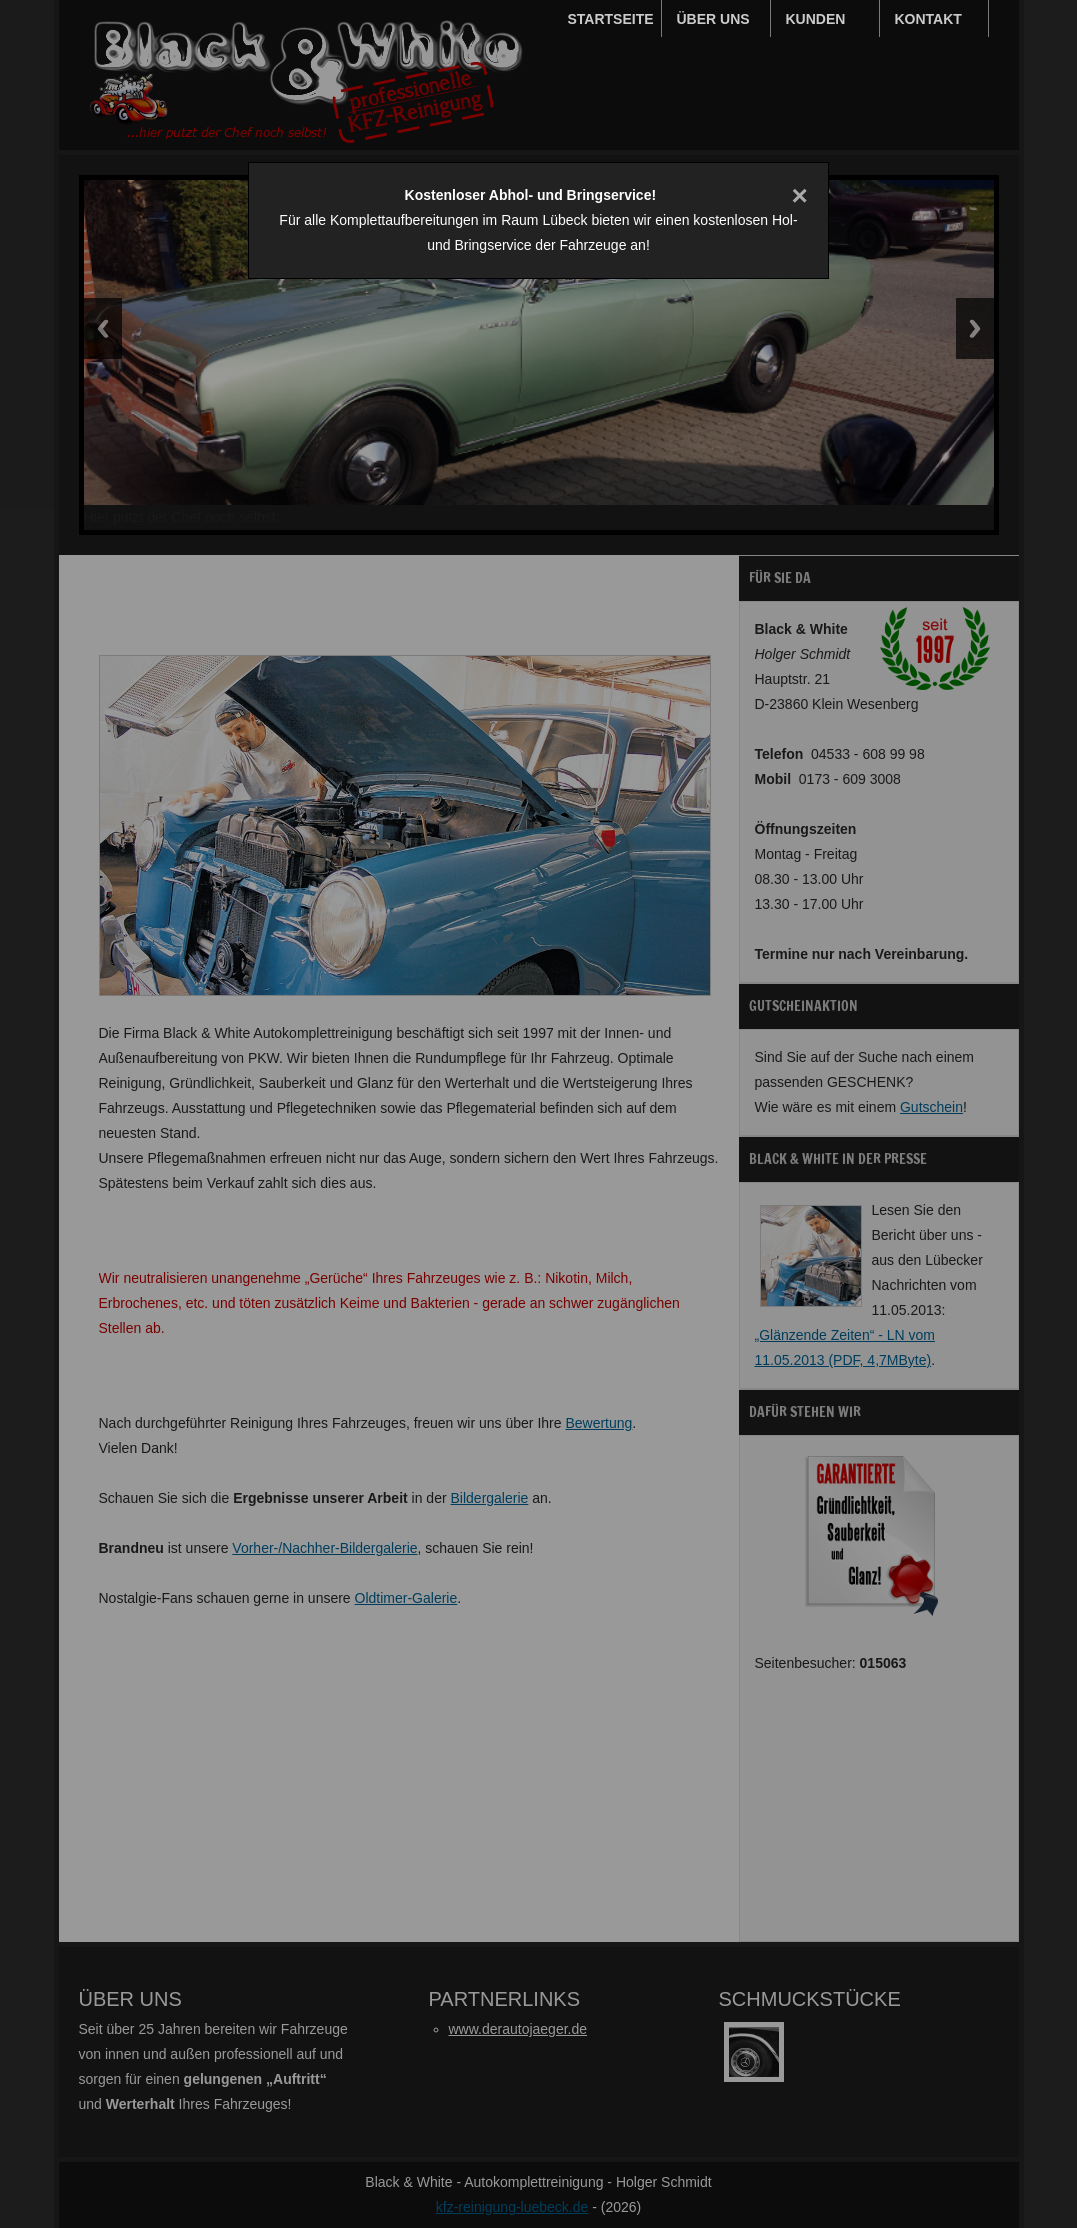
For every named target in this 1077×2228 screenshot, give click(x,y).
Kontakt (928, 19)
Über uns (713, 19)
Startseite (611, 19)
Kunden (816, 19)
